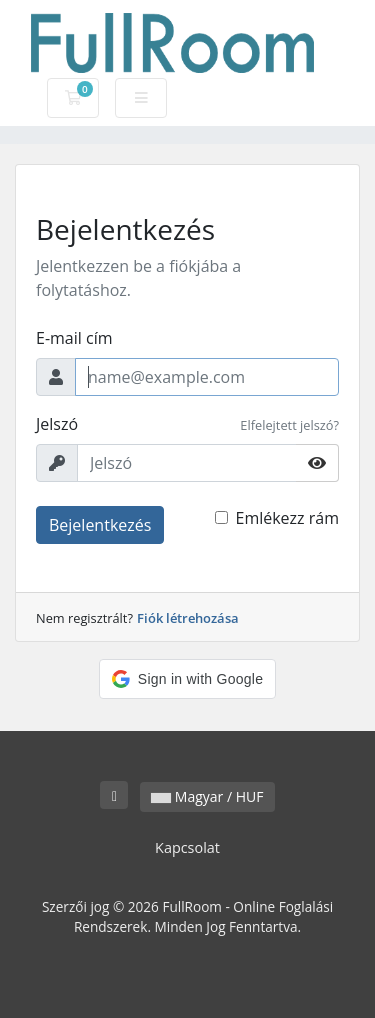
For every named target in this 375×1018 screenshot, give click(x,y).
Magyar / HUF (207, 796)
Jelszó (57, 424)
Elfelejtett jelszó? (289, 425)
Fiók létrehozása (188, 618)
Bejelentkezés (100, 525)
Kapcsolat (187, 847)
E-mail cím (74, 338)
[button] (187, 679)
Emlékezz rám (287, 518)
